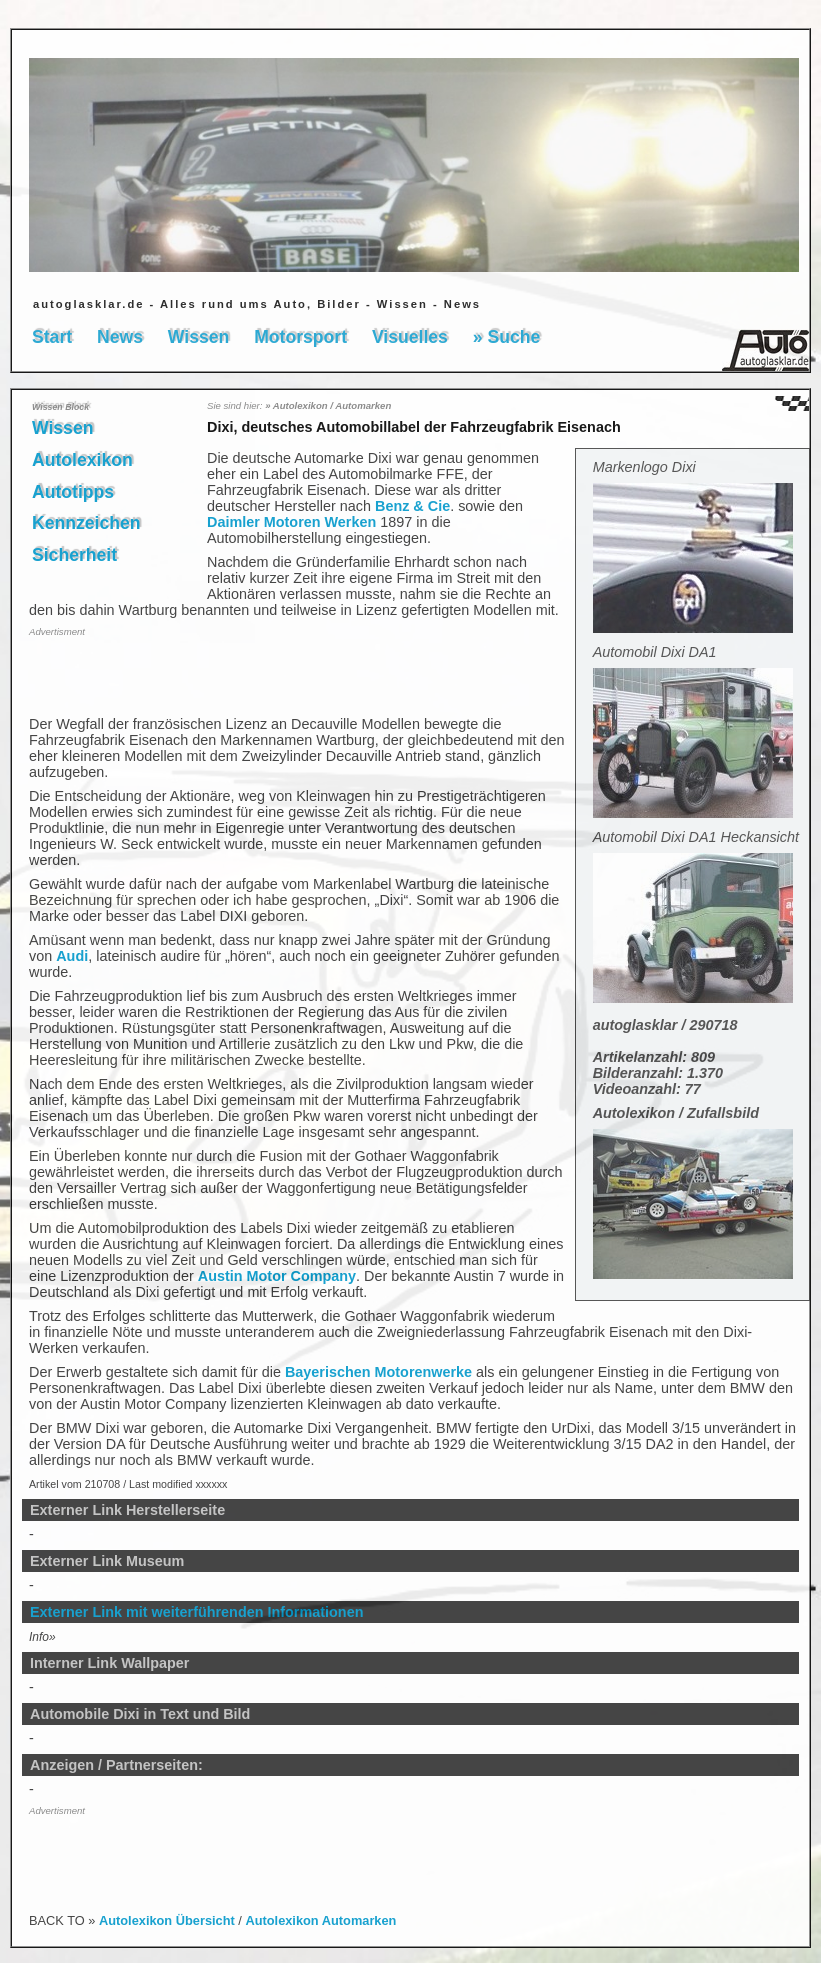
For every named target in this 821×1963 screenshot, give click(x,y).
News (120, 337)
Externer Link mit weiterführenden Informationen (196, 1612)
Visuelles (410, 337)
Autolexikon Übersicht (167, 1920)
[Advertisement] (146, 675)
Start (52, 337)
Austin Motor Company (277, 1276)
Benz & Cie (412, 506)
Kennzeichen (86, 523)
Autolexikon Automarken (320, 1920)
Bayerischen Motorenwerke (378, 1372)
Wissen (198, 337)
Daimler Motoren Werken (291, 522)
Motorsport (300, 337)
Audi (72, 956)
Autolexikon (82, 460)
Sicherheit (74, 555)
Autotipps (73, 492)
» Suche (506, 337)
